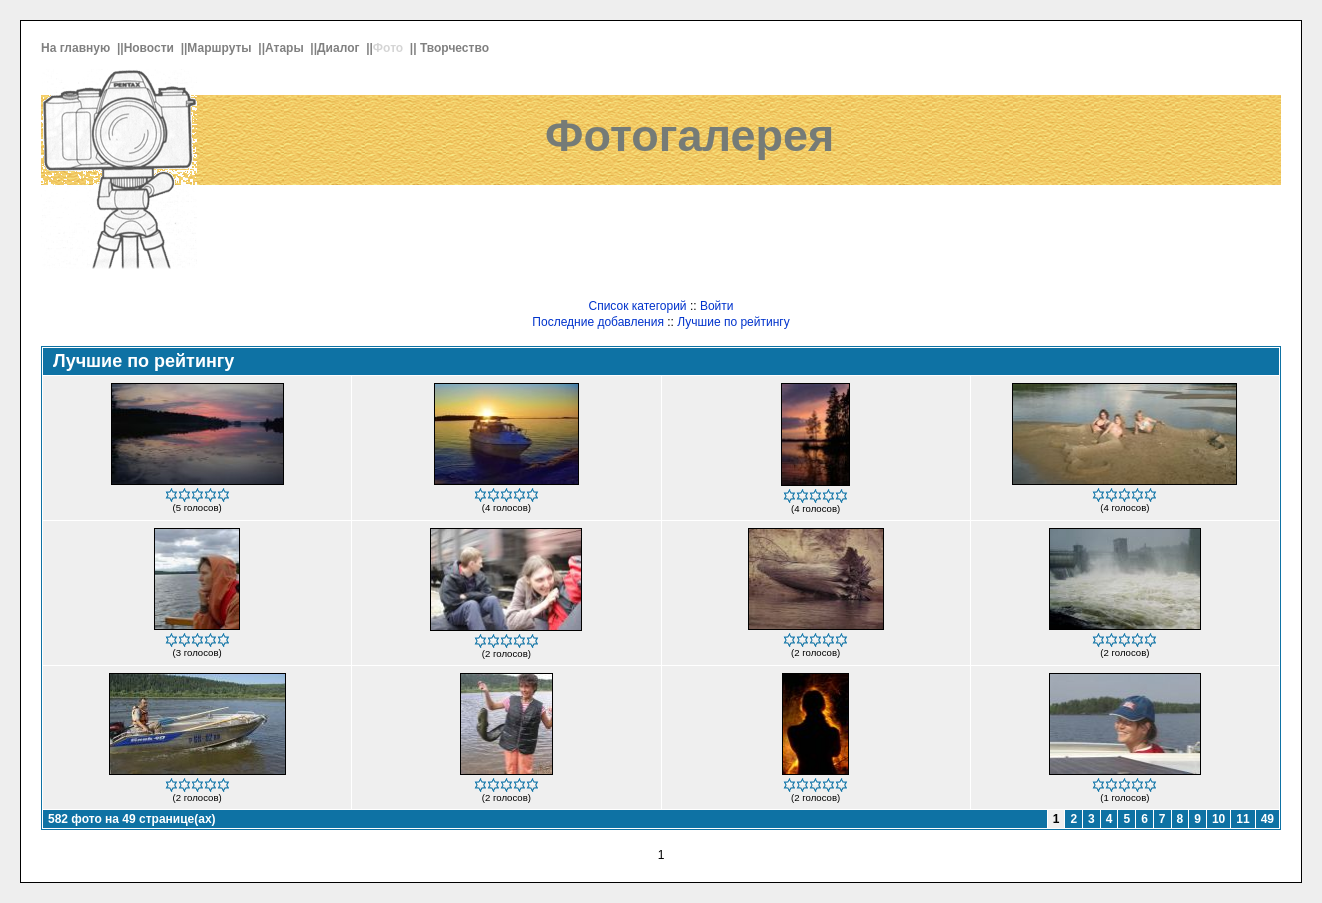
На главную (77, 48)
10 (1218, 819)
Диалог (340, 48)
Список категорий (637, 306)
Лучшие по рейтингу (733, 322)
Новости (151, 48)
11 (1242, 819)
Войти (717, 306)
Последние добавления (598, 322)
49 (1267, 819)
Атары (286, 48)
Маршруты (221, 48)
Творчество (456, 48)
